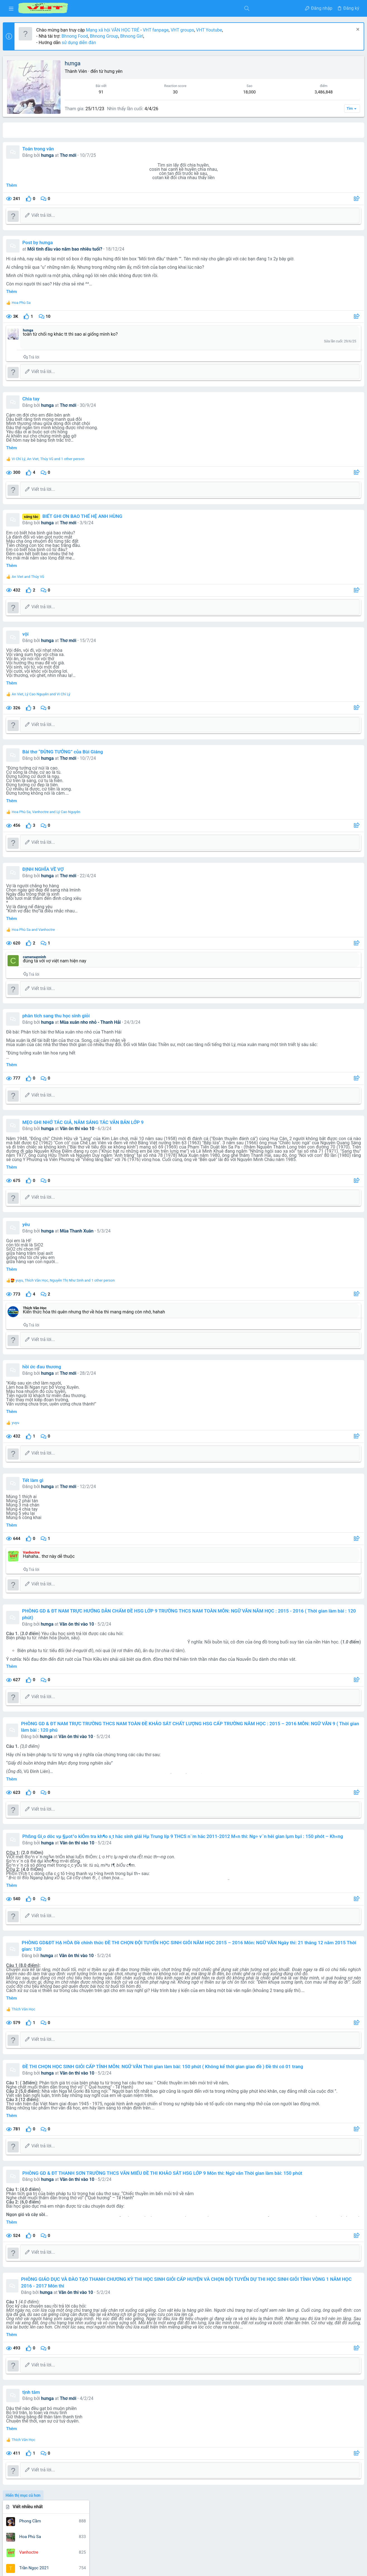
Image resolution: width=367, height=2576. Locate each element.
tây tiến (302, 1262)
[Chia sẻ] (262, 199)
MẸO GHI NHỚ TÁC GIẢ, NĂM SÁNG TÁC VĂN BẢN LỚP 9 (144, 1122)
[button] (11, 8)
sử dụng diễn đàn (139, 42)
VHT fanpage (217, 30)
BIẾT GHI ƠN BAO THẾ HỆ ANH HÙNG (144, 516)
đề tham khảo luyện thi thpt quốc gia (323, 1309)
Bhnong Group (165, 36)
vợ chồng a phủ (312, 1301)
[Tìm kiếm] (159, 8)
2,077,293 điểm (303, 296)
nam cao (286, 1198)
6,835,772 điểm (303, 207)
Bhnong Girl (193, 36)
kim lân (296, 1188)
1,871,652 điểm (303, 313)
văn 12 (338, 1282)
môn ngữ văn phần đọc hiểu (330, 1188)
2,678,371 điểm (303, 278)
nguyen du (341, 1231)
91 (143, 92)
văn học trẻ (304, 1291)
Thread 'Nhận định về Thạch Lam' (321, 989)
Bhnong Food (136, 36)
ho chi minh (289, 1182)
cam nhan (309, 1161)
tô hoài (345, 1262)
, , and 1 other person (109, 459)
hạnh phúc (344, 1175)
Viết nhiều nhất (300, 62)
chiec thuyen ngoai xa (315, 1168)
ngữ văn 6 (333, 1220)
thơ (314, 1262)
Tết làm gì (94, 1484)
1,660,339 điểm (303, 331)
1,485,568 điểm (303, 348)
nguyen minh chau (294, 1242)
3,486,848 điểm (303, 243)
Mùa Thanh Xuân (138, 1235)
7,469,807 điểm (303, 190)
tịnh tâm (92, 2421)
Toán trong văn (99, 149)
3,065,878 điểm (303, 260)
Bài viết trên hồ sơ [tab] (116, 129)
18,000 (213, 92)
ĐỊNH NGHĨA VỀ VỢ (104, 869)
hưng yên (175, 71)
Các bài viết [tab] (154, 129)
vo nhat (338, 1302)
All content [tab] (79, 129)
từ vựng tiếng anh (314, 1282)
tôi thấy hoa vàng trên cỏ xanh (318, 1269)
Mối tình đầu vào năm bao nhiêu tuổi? (127, 249)
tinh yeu (329, 1262)
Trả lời (95, 357)
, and (102, 694)
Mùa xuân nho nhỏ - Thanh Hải (152, 1022)
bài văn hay (288, 1161)
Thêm (72, 185)
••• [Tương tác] (356, 426)
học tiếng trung (321, 1182)
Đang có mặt (297, 1047)
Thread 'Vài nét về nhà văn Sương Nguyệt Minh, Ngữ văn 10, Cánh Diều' (321, 847)
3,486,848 (248, 92)
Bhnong (350, 1127)
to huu (283, 1269)
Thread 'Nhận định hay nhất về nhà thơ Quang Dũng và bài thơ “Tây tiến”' (322, 924)
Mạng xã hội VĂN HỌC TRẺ (173, 30)
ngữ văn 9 (312, 1230)
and (89, 577)
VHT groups (243, 30)
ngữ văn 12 (310, 1220)
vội (87, 634)
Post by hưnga (99, 242)
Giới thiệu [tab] (183, 129)
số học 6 (325, 1253)
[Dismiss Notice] (354, 30)
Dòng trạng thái (300, 367)
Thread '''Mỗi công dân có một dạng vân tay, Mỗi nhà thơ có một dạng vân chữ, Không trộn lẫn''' (321, 698)
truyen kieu (298, 1274)
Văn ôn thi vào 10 (139, 1128)
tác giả (341, 1253)
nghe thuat (307, 1198)
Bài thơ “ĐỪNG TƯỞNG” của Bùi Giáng (124, 751)
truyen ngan (323, 1274)
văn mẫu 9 (331, 1292)
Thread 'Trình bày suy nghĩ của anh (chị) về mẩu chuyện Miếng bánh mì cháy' (322, 960)
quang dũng (304, 1253)
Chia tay (92, 399)
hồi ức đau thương (103, 1371)
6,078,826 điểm (303, 225)
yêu (87, 1228)
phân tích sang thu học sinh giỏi (117, 1015)
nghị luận (328, 1198)
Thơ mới (130, 155)
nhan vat (321, 1242)
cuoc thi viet (302, 1175)
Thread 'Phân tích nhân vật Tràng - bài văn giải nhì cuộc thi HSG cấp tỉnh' (322, 782)
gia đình (324, 1175)
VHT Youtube (270, 30)
